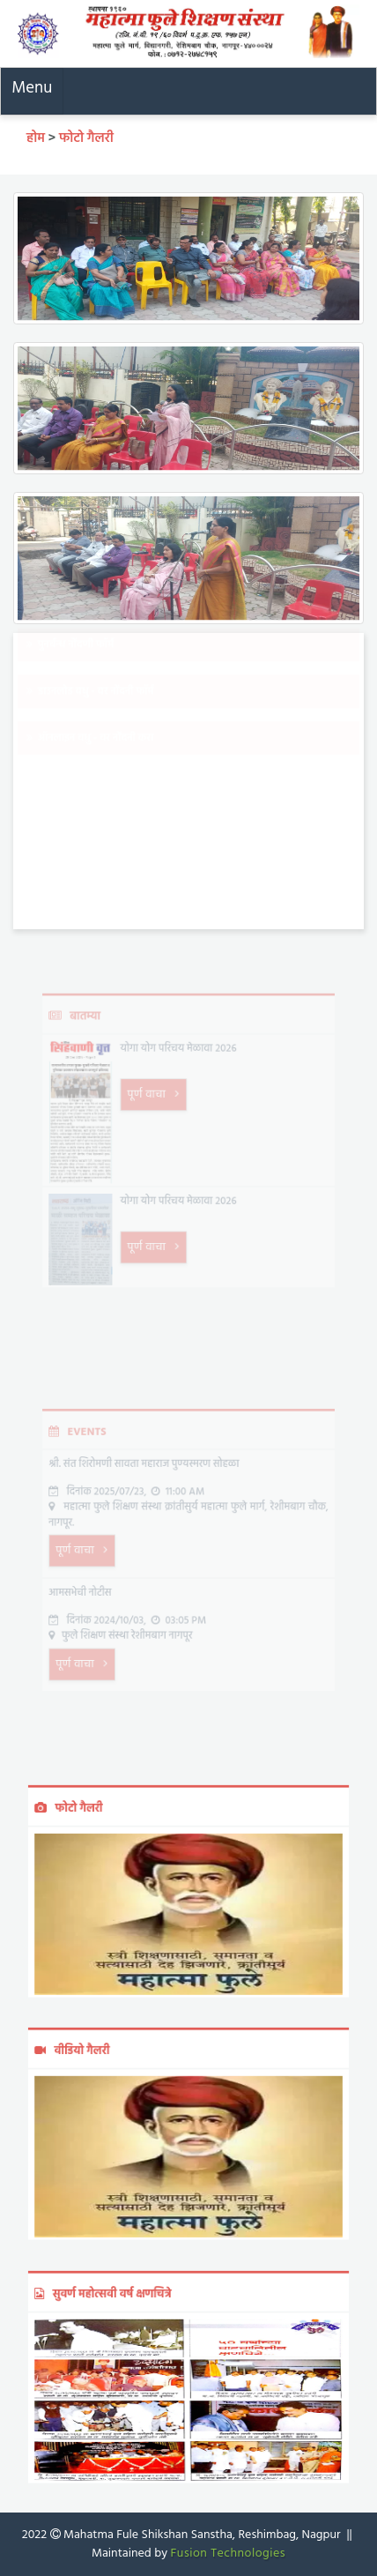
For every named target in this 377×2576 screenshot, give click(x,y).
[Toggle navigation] (32, 91)
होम (37, 138)
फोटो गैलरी (86, 138)
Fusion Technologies (227, 2553)
